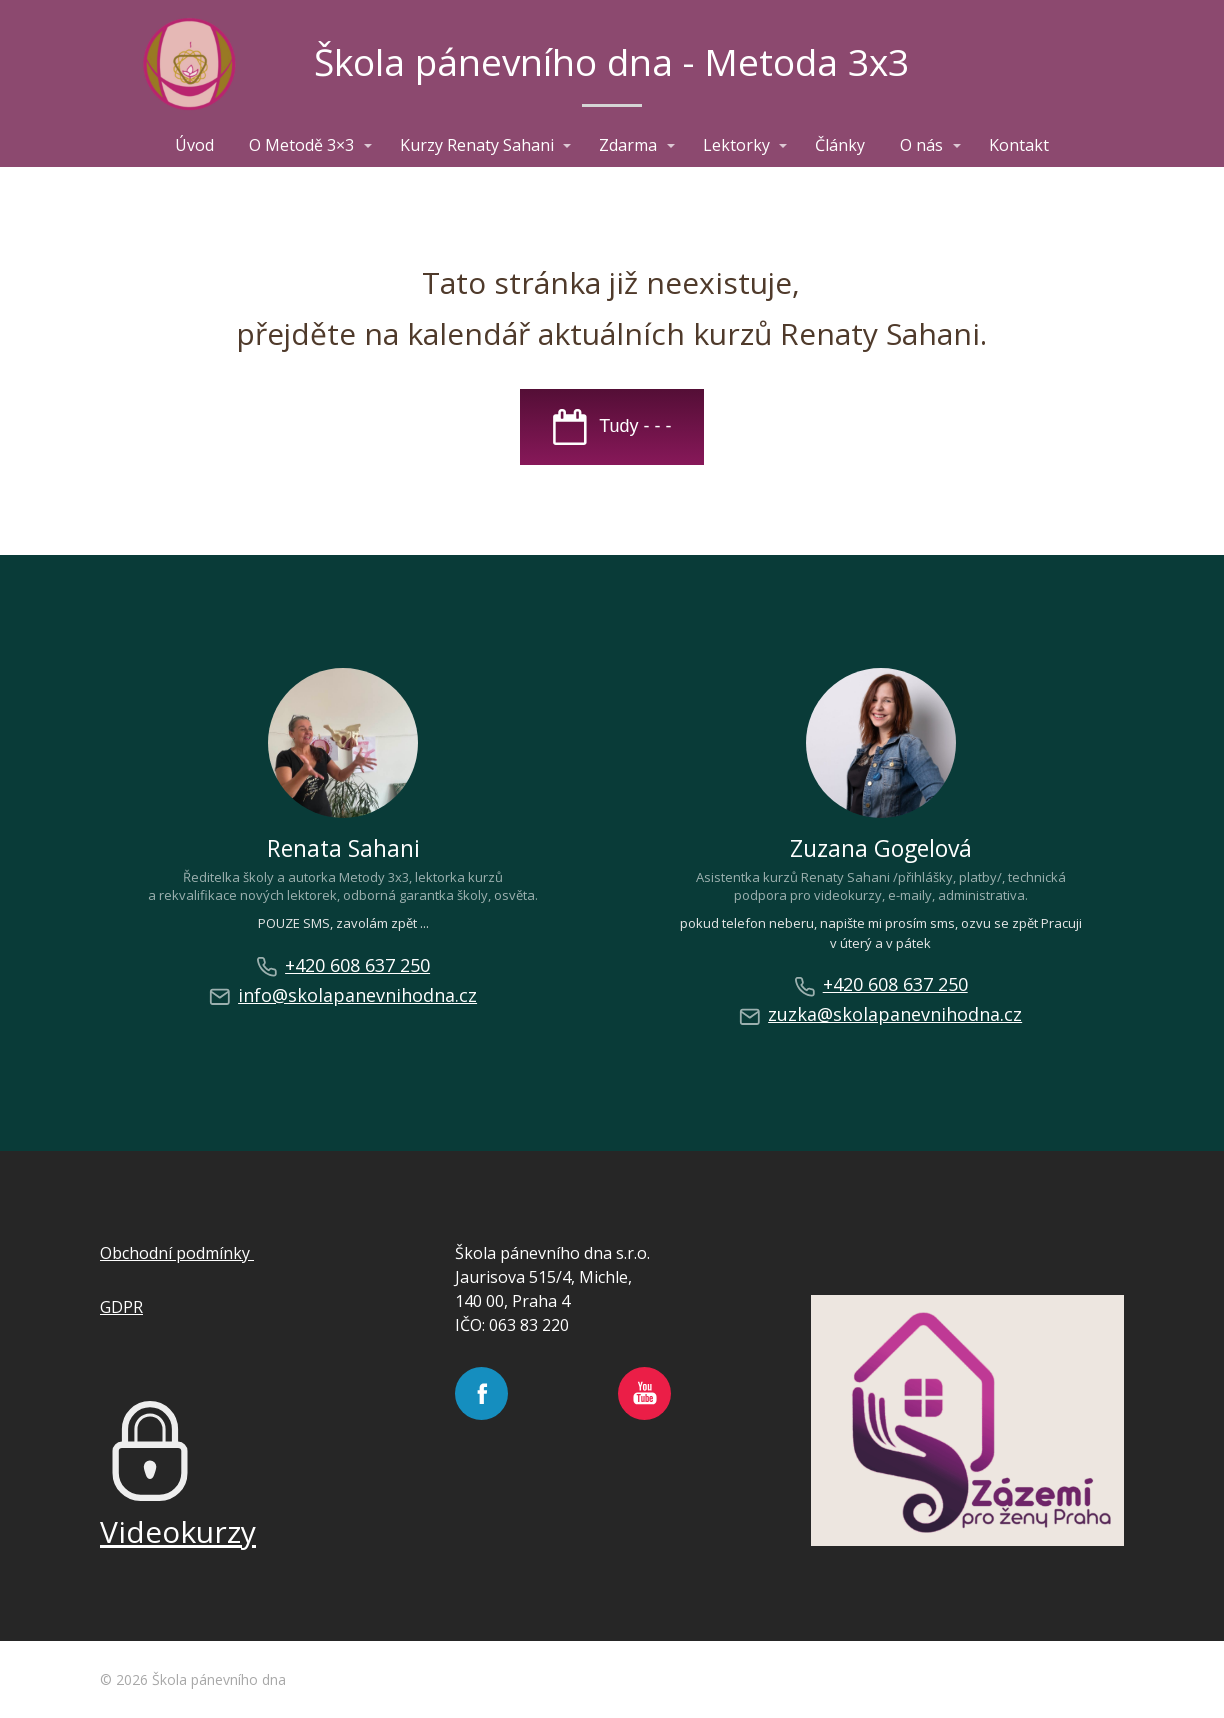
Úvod (194, 145)
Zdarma (628, 145)
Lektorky (736, 145)
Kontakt (1019, 145)
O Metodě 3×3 (301, 145)
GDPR (121, 1307)
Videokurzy (178, 1531)
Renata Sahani (343, 848)
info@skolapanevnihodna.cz (343, 995)
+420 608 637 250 (343, 965)
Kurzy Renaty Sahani (477, 145)
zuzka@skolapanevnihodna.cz (880, 1014)
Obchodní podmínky (177, 1253)
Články (840, 145)
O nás (921, 145)
